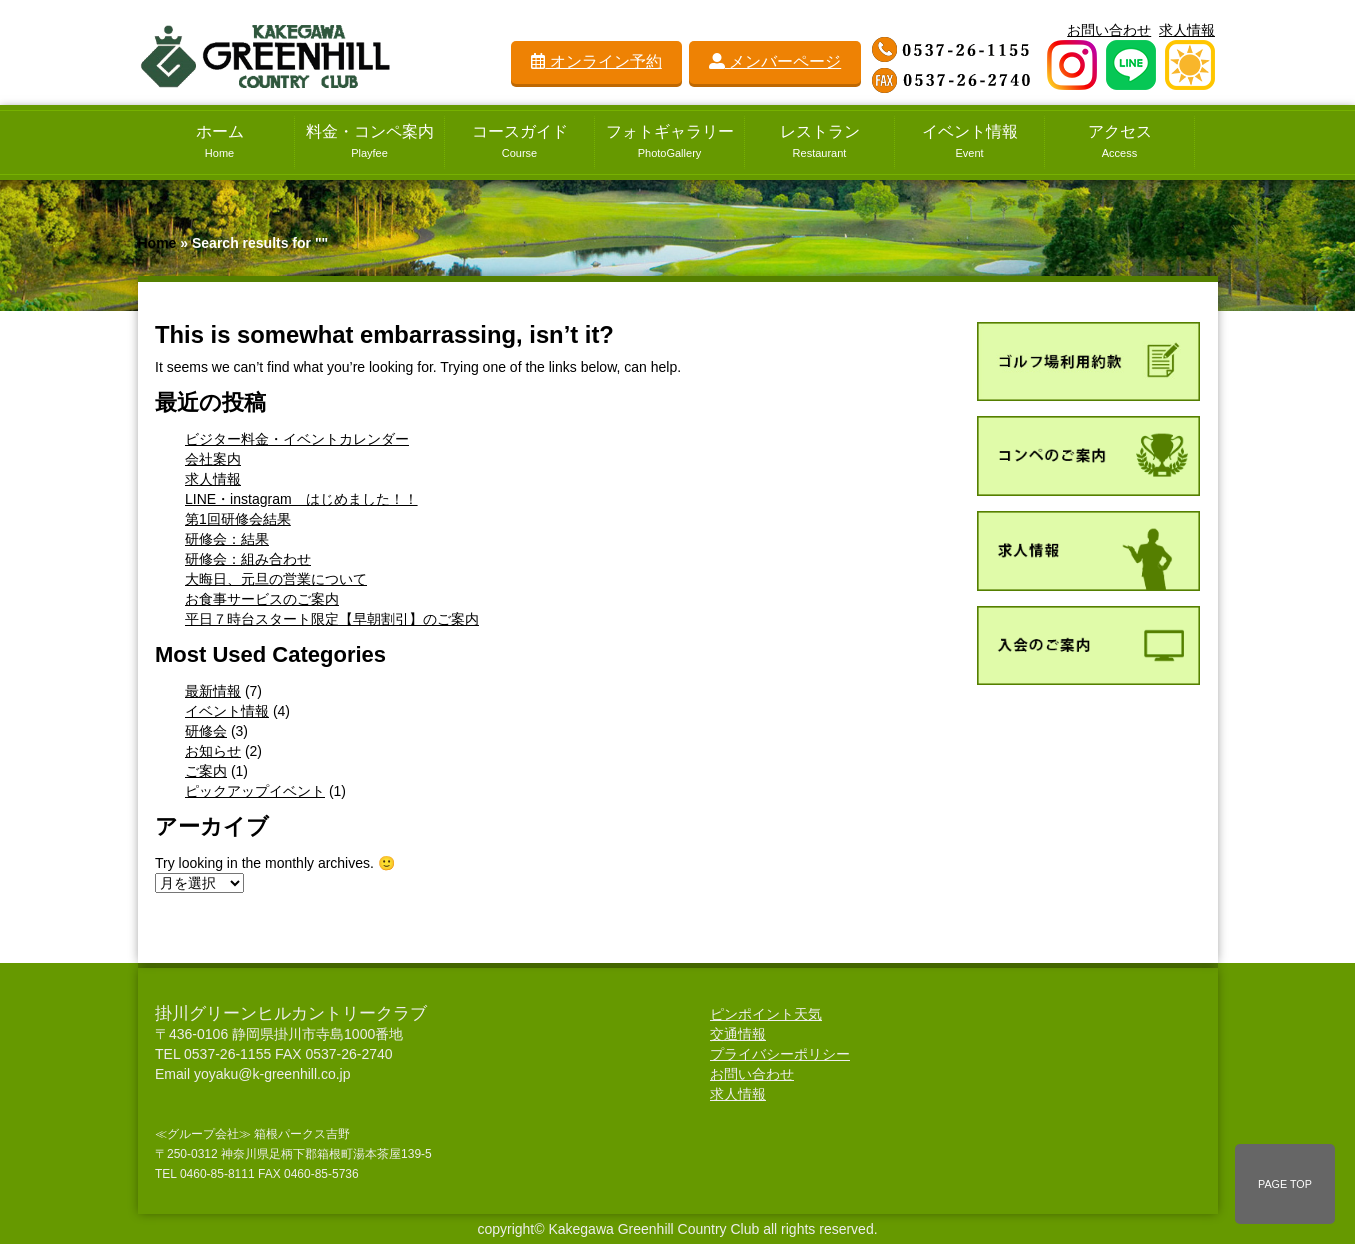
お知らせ (213, 751)
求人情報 (1187, 30)
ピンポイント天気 (766, 1014)
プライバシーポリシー (780, 1054)
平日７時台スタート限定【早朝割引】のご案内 (332, 619)
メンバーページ (775, 61)
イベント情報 (227, 711)
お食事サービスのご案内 (262, 599)
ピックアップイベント (255, 791)
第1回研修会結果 (238, 519)
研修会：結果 (227, 539)
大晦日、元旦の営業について (276, 579)
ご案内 (206, 771)
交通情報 (738, 1034)
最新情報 (213, 691)
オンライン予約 (596, 61)
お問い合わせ (1109, 30)
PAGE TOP (1285, 1184)
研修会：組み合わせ (248, 559)
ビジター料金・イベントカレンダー (297, 439)
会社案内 (213, 459)
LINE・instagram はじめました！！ (301, 499)
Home (157, 243)
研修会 (206, 731)
